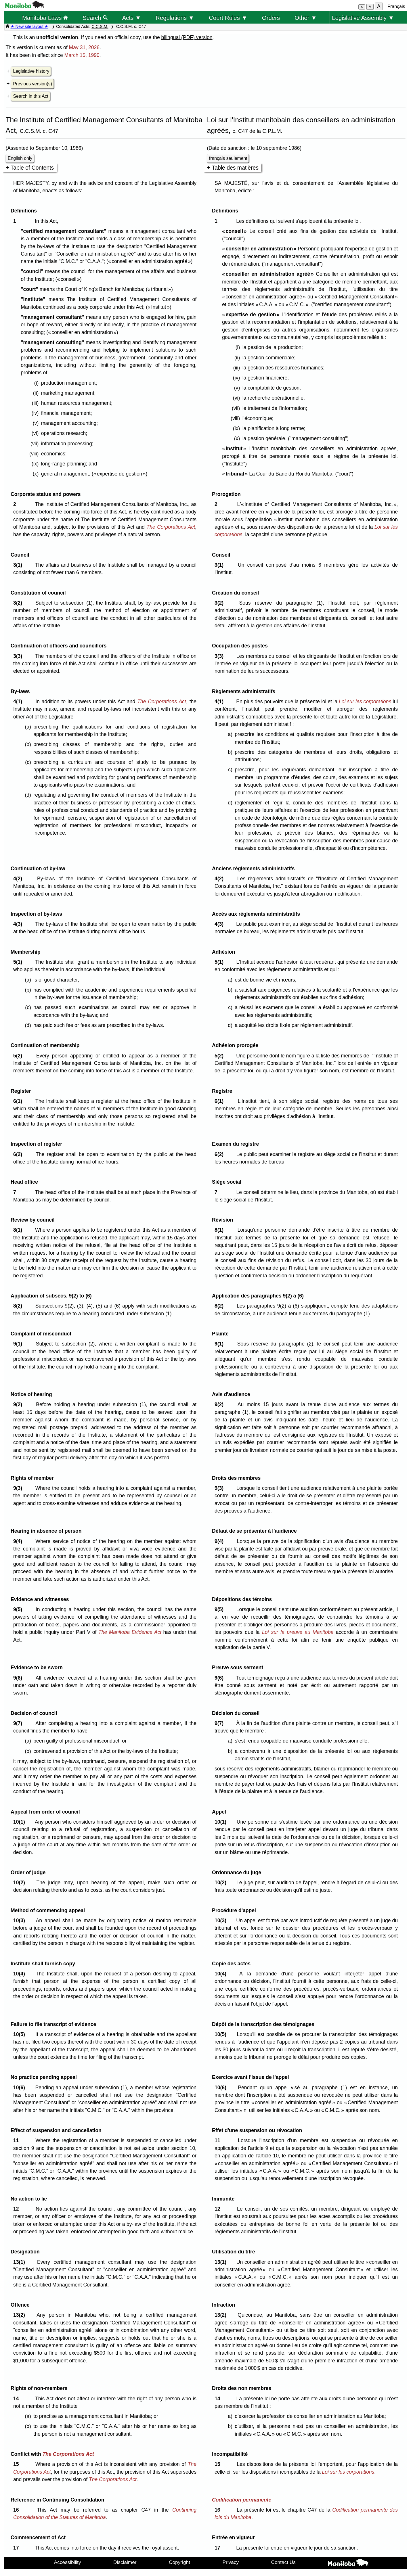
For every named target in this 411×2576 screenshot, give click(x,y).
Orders (271, 17)
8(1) (19, 1230)
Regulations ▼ (175, 17)
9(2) (19, 1404)
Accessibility (67, 2562)
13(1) (20, 2262)
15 (17, 2464)
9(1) (19, 1344)
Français (396, 6)
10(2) (20, 1882)
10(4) (20, 1974)
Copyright (179, 2562)
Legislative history (31, 71)
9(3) (19, 1488)
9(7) (19, 1723)
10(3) (20, 1920)
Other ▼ (306, 17)
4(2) (19, 878)
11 (17, 2140)
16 (17, 2510)
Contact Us (283, 2562)
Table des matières (235, 167)
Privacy (230, 2562)
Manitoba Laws (45, 17)
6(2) (19, 1154)
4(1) (19, 701)
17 (17, 2548)
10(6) (20, 2087)
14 (17, 2398)
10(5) (20, 2034)
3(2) (19, 603)
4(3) (19, 924)
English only (20, 158)
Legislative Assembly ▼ (363, 17)
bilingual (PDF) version (187, 37)
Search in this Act (30, 96)
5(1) (19, 962)
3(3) (19, 656)
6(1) (19, 1101)
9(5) (19, 1609)
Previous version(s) (32, 83)
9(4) (19, 1541)
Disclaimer (125, 2562)
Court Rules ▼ (228, 17)
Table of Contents (32, 167)
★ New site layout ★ (30, 26)
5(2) (19, 1056)
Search (95, 17)
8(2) (19, 1306)
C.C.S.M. (99, 26)
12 (17, 2209)
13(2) (20, 2315)
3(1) (19, 565)
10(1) (20, 1822)
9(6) (19, 1678)
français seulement (228, 158)
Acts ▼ (131, 17)
